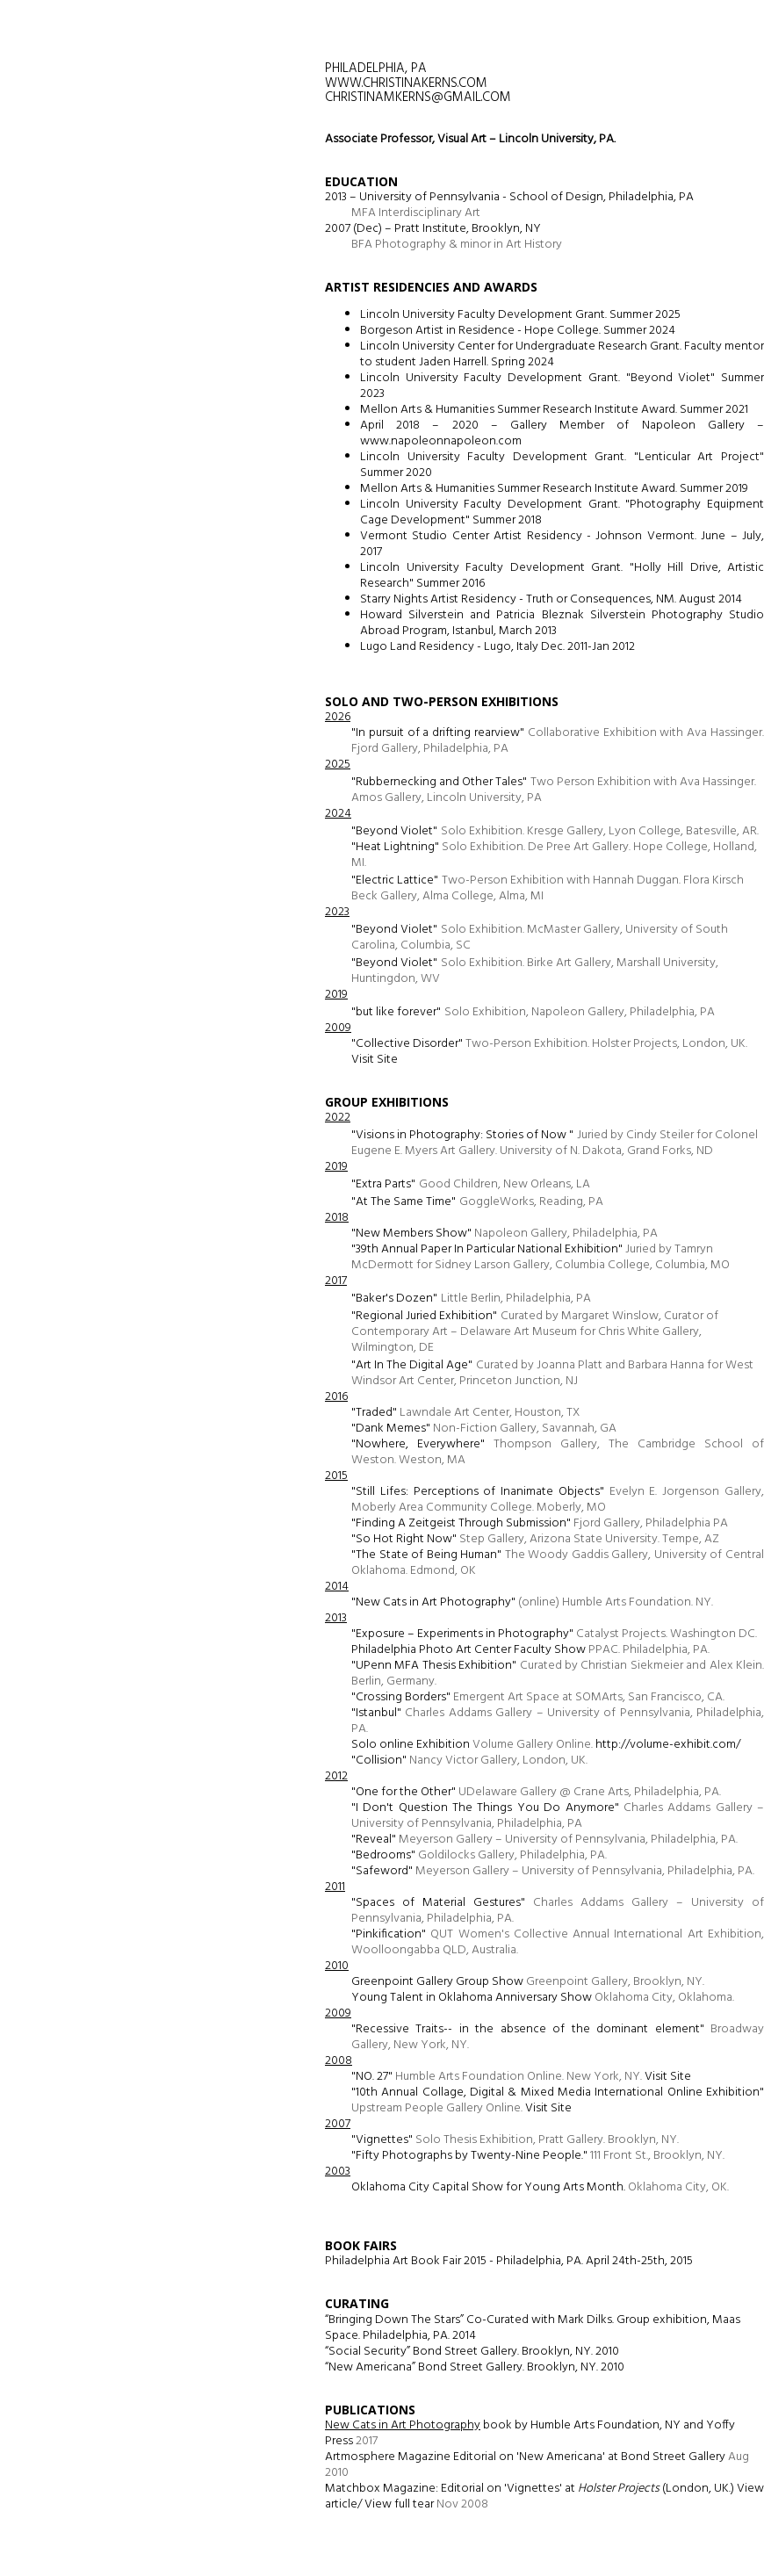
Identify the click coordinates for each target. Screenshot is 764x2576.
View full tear (398, 2504)
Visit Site (374, 1060)
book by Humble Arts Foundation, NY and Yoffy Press (530, 2433)
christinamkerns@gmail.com (418, 97)
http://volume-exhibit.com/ (667, 1745)
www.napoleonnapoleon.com (441, 441)
